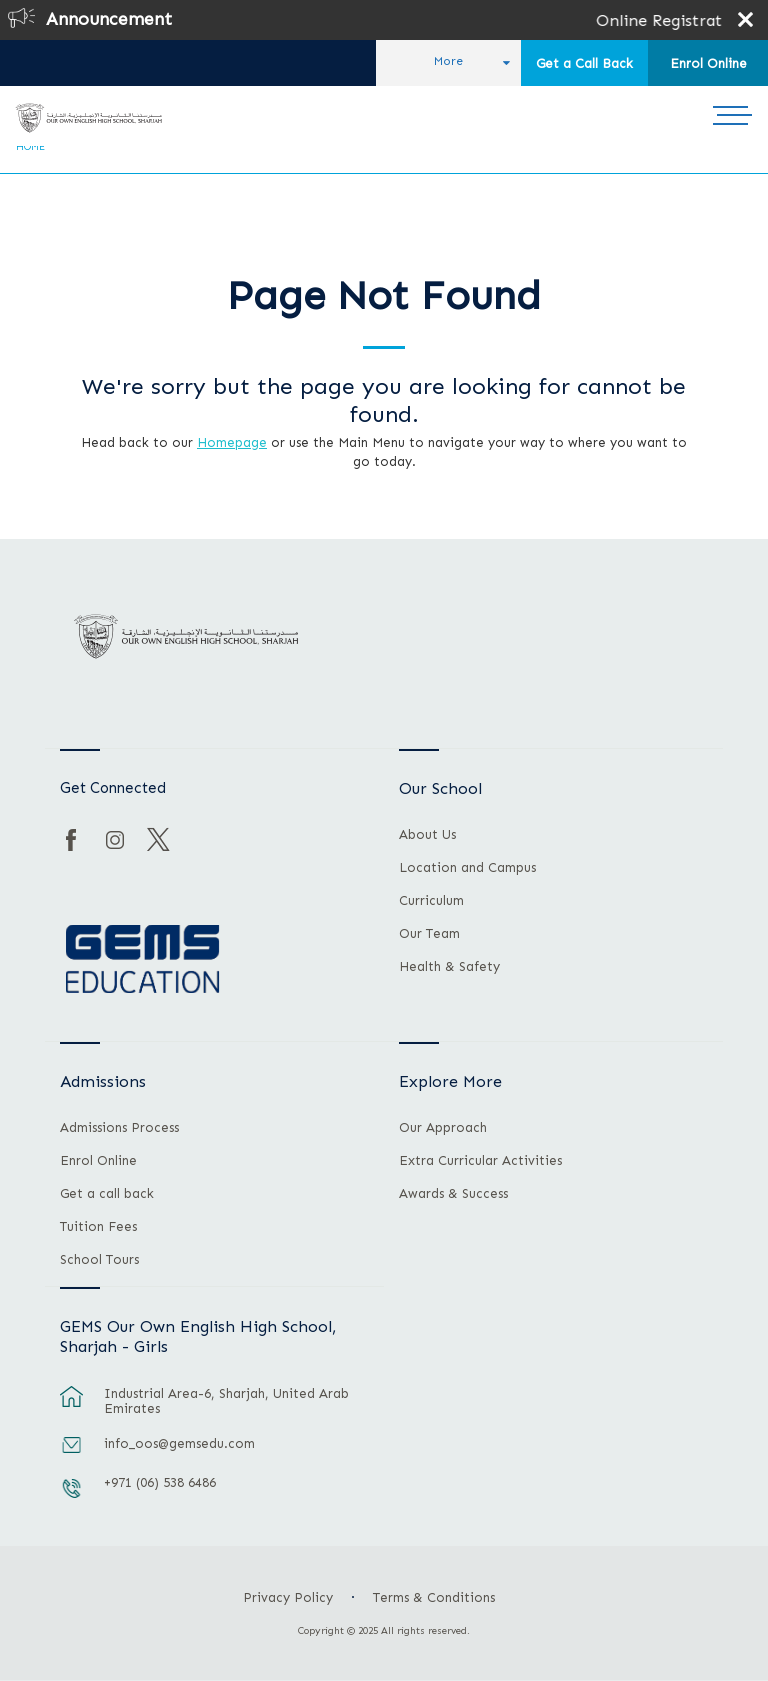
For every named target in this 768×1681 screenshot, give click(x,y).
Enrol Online (708, 63)
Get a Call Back (584, 63)
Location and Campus (467, 868)
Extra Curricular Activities (480, 1161)
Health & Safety (449, 967)
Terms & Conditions (434, 1597)
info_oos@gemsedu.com (179, 1443)
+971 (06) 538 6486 (160, 1482)
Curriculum (431, 901)
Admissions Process (119, 1128)
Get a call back (107, 1194)
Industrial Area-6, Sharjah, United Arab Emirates (226, 1401)
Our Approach (443, 1128)
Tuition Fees (98, 1227)
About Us (427, 835)
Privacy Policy (288, 1597)
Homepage (232, 442)
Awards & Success (453, 1194)
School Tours (99, 1260)
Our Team (429, 934)
